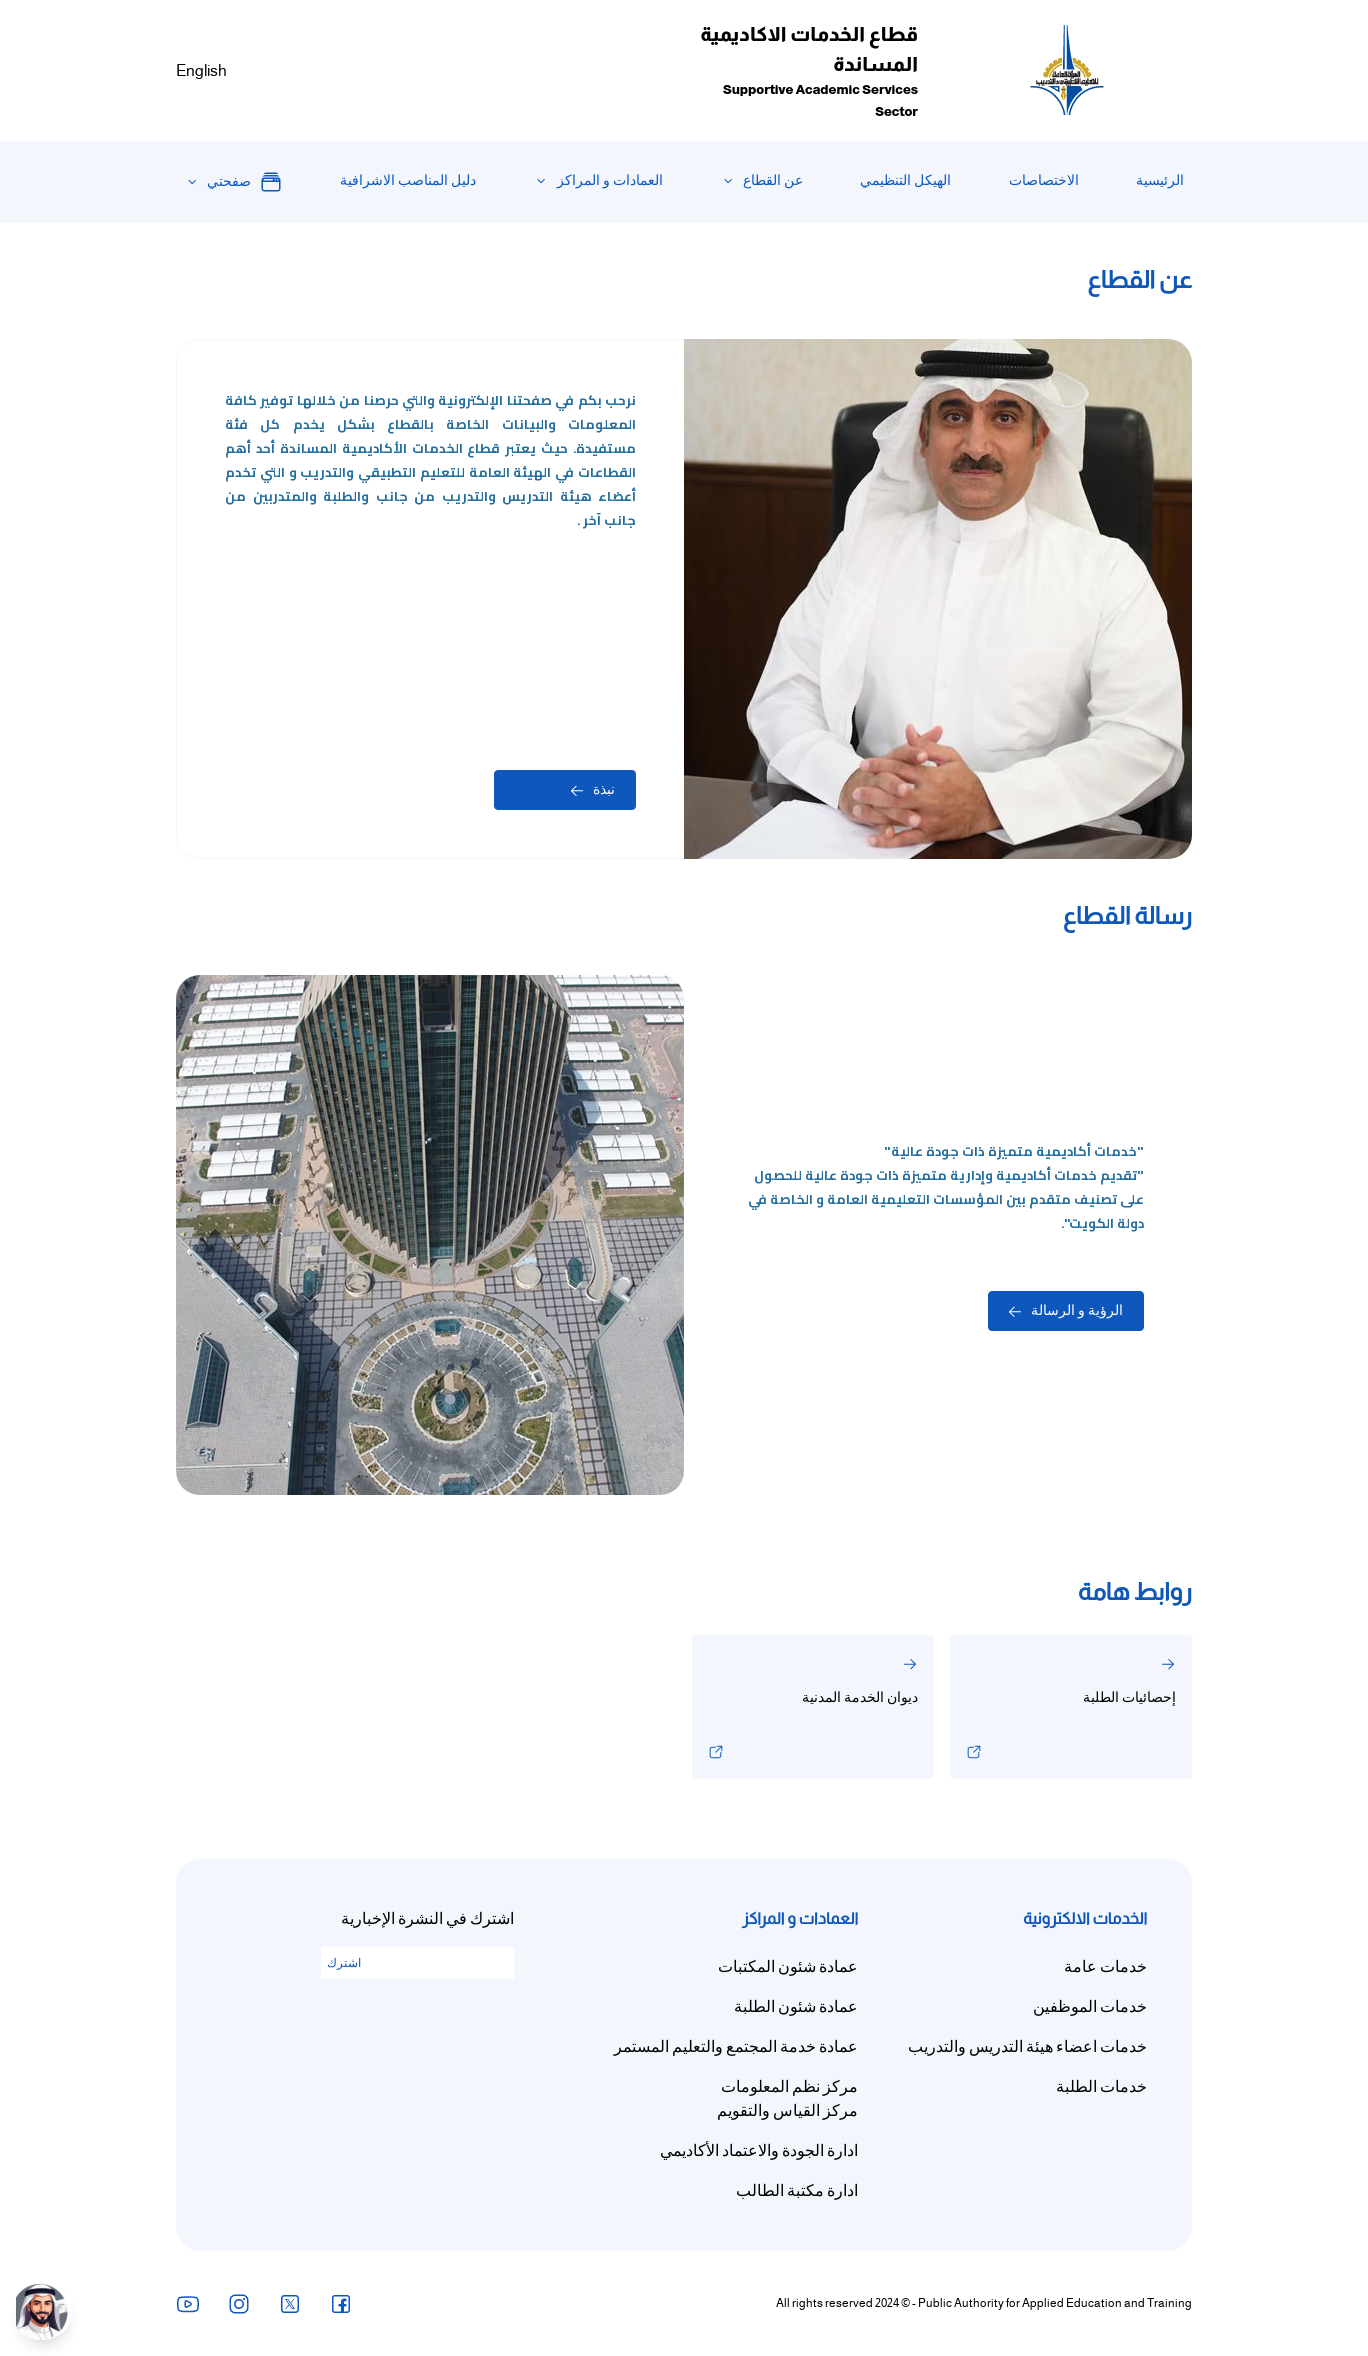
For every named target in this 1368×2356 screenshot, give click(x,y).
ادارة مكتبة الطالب (797, 2191)
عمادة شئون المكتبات (788, 1967)
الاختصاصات (1044, 180)
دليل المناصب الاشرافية (408, 180)
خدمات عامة (1105, 1967)
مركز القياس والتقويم (787, 2111)
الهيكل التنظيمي (905, 180)
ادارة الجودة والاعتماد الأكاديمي (759, 2151)
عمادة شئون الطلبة (796, 2007)
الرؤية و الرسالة (1066, 1310)
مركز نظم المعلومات (789, 2087)
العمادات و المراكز (610, 180)
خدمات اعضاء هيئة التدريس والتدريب (1027, 2047)
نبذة (593, 789)
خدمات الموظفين (1090, 2007)
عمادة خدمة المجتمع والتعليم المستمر (736, 2047)
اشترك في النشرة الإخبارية (427, 1919)
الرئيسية (1160, 180)
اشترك (344, 1963)
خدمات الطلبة (1101, 2087)
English (201, 71)
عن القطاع (773, 180)
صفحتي (245, 182)
